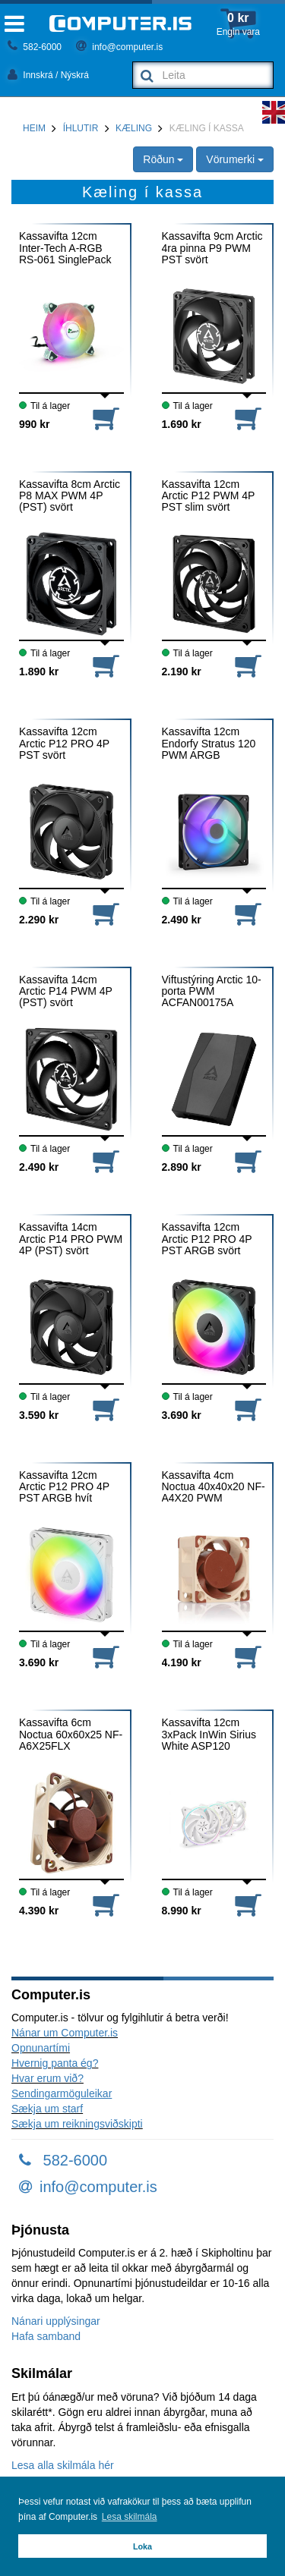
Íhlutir (81, 128)
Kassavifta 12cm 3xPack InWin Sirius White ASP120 (209, 1734)
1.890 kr (39, 671)
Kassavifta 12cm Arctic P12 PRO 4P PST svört (64, 743)
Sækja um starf (47, 2109)
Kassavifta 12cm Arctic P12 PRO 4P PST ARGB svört (207, 1239)
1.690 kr (181, 424)
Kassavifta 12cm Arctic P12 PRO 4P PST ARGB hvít (64, 1487)
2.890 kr (181, 1167)
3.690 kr (181, 1415)
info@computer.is (119, 47)
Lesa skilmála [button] (129, 2517)
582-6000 (35, 47)
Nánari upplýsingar (55, 2321)
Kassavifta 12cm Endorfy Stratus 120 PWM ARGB (209, 743)
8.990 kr (181, 1910)
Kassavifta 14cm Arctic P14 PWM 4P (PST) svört (65, 991)
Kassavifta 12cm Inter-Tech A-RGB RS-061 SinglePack (65, 248)
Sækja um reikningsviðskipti (77, 2124)
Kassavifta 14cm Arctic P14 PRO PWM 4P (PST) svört (70, 1239)
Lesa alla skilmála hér (62, 2465)
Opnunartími (40, 2048)
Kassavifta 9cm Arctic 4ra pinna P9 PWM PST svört (212, 248)
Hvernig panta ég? (54, 2063)
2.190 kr (181, 671)
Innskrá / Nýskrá (48, 75)
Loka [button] (142, 2546)
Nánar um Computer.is (64, 2033)
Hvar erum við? (47, 2078)
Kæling (134, 128)
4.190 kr (181, 1662)
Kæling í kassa (206, 128)
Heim (34, 128)
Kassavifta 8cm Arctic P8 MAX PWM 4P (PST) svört (69, 496)
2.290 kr (39, 920)
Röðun (163, 159)
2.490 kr (181, 920)
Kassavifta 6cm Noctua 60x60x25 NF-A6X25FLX (70, 1734)
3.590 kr (39, 1415)
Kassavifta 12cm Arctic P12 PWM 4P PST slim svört (208, 496)
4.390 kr (39, 1910)
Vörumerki (235, 159)
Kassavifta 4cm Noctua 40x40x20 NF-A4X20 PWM (213, 1487)
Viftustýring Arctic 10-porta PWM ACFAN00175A (211, 991)
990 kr (34, 424)
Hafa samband (46, 2336)
